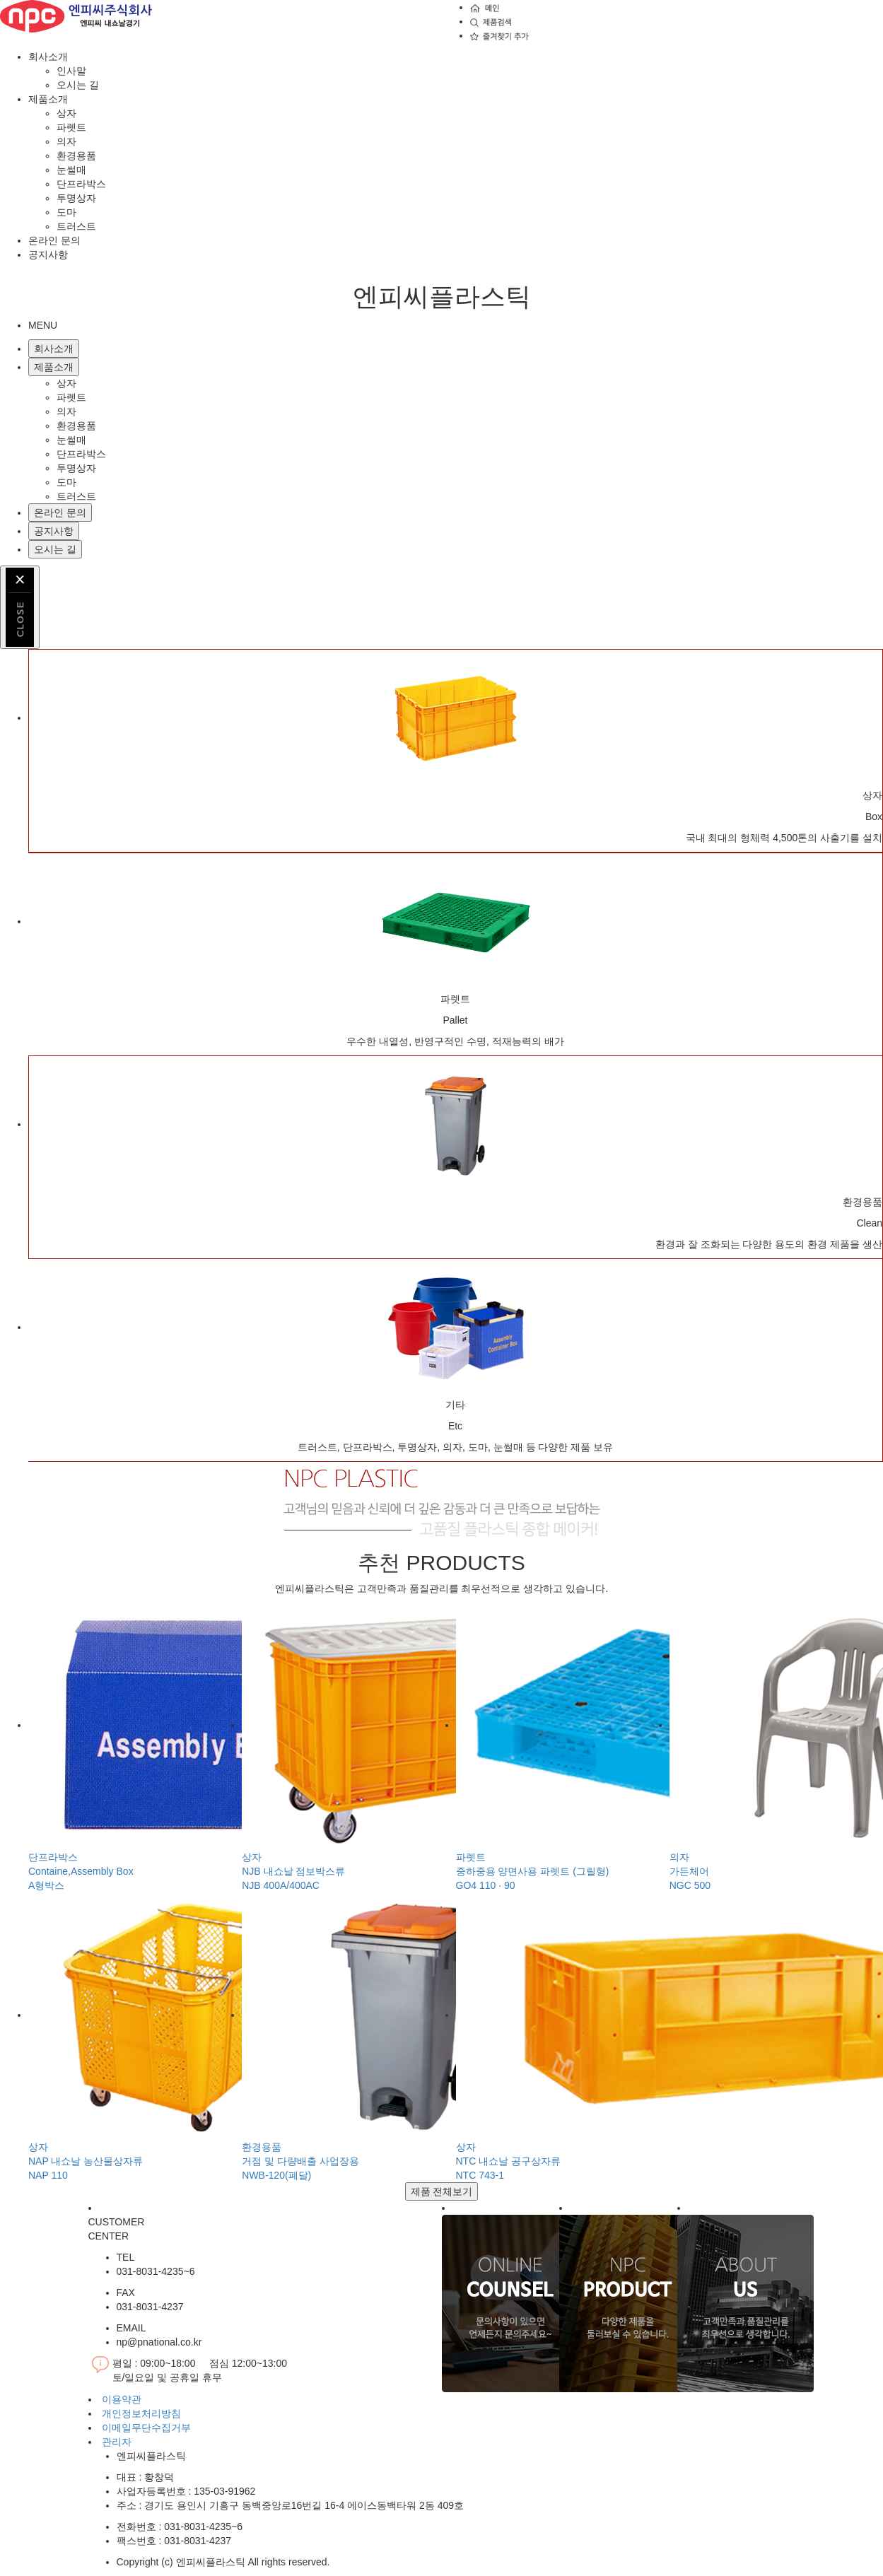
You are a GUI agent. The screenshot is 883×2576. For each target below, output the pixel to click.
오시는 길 (78, 84)
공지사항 (48, 254)
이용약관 (121, 2399)
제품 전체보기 (442, 2191)
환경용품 (76, 155)
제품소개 (48, 99)
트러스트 (76, 226)
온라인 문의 (54, 240)
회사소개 (48, 56)
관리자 (116, 2441)
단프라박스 (81, 183)
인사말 (71, 70)
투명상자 (76, 198)
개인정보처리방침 (141, 2413)
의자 (66, 141)
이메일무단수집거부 (146, 2427)
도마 (66, 212)
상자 (66, 113)
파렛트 (71, 127)
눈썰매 (71, 169)
